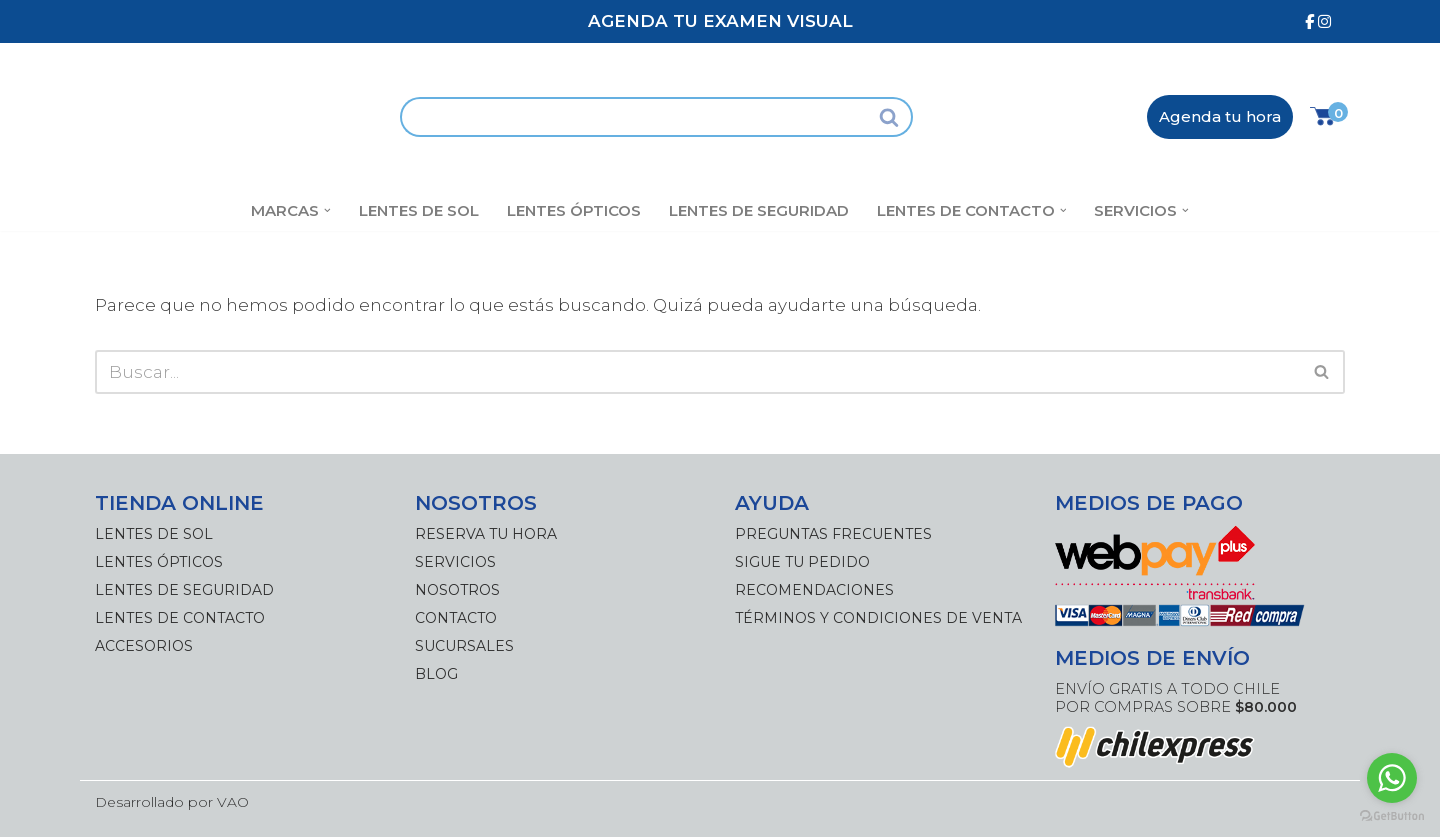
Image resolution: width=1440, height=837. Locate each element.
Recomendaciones (814, 590)
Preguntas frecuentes (833, 534)
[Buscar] (633, 117)
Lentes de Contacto (180, 618)
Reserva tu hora (486, 534)
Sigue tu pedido (802, 562)
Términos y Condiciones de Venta (878, 618)
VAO (233, 802)
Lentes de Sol (419, 210)
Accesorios (144, 646)
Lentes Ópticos (574, 210)
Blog (436, 674)
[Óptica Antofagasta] (232, 116)
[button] (327, 210)
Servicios (455, 562)
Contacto (456, 618)
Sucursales (464, 646)
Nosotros (457, 590)
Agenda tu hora (1220, 116)
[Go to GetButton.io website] (1392, 816)
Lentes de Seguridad (759, 210)
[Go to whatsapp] (1392, 778)
